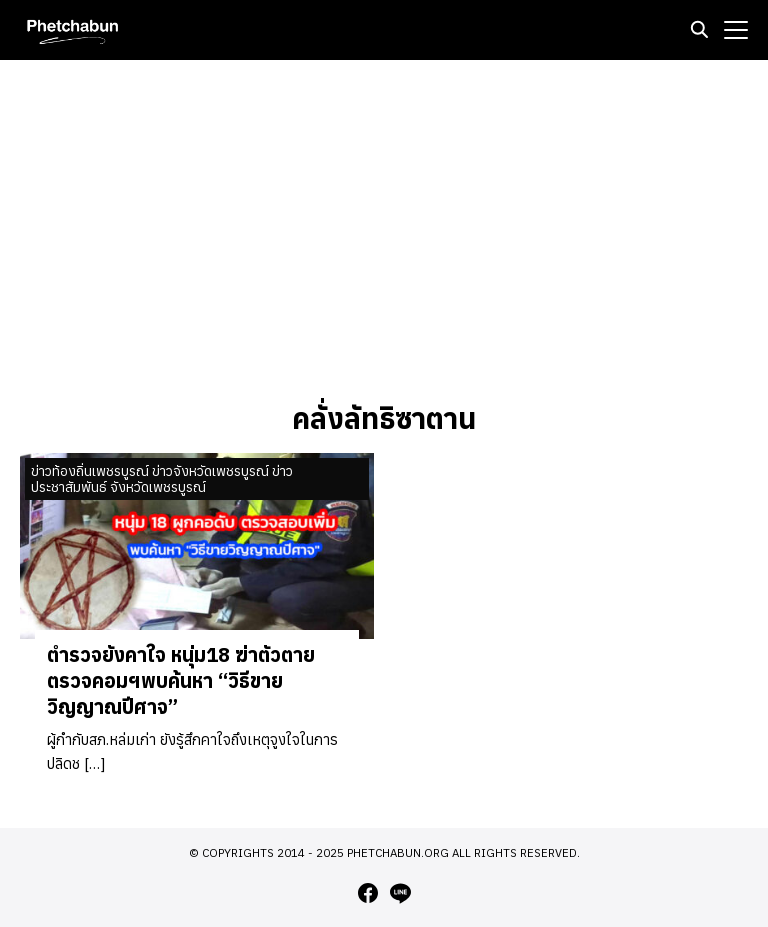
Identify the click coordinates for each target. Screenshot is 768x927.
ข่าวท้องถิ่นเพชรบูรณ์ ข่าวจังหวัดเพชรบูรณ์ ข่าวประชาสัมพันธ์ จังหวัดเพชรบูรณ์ (162, 479)
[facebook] (368, 893)
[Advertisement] (384, 230)
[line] (400, 893)
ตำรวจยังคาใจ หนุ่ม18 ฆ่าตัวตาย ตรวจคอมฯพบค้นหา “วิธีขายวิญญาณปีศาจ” (181, 680)
